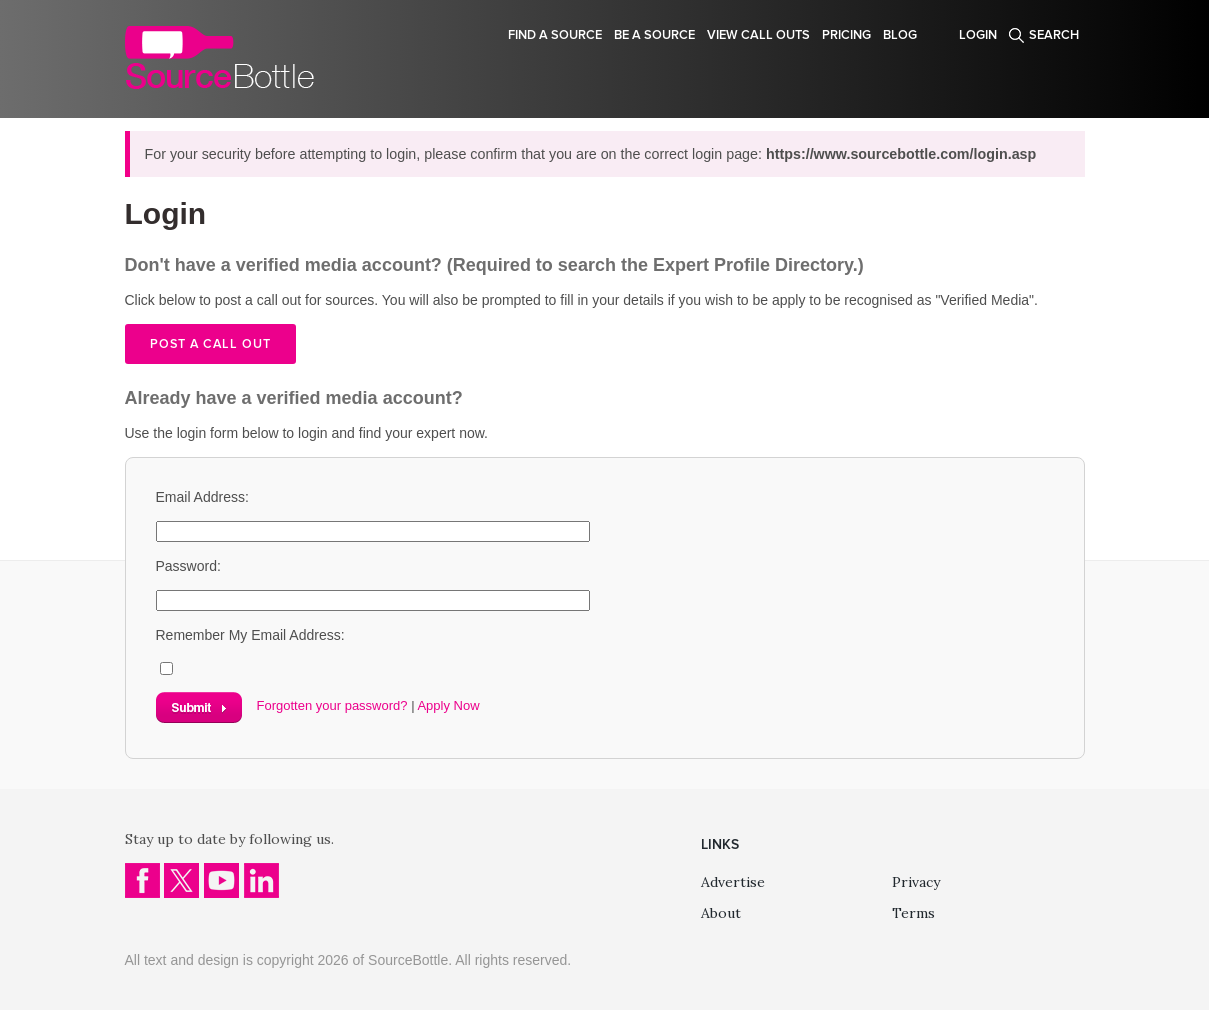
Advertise (733, 882)
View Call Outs (758, 35)
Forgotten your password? (332, 705)
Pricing (846, 35)
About (721, 913)
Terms (913, 913)
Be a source (654, 35)
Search (1054, 35)
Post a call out (210, 344)
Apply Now (448, 705)
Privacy (916, 882)
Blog (900, 35)
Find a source (555, 35)
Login (978, 35)
